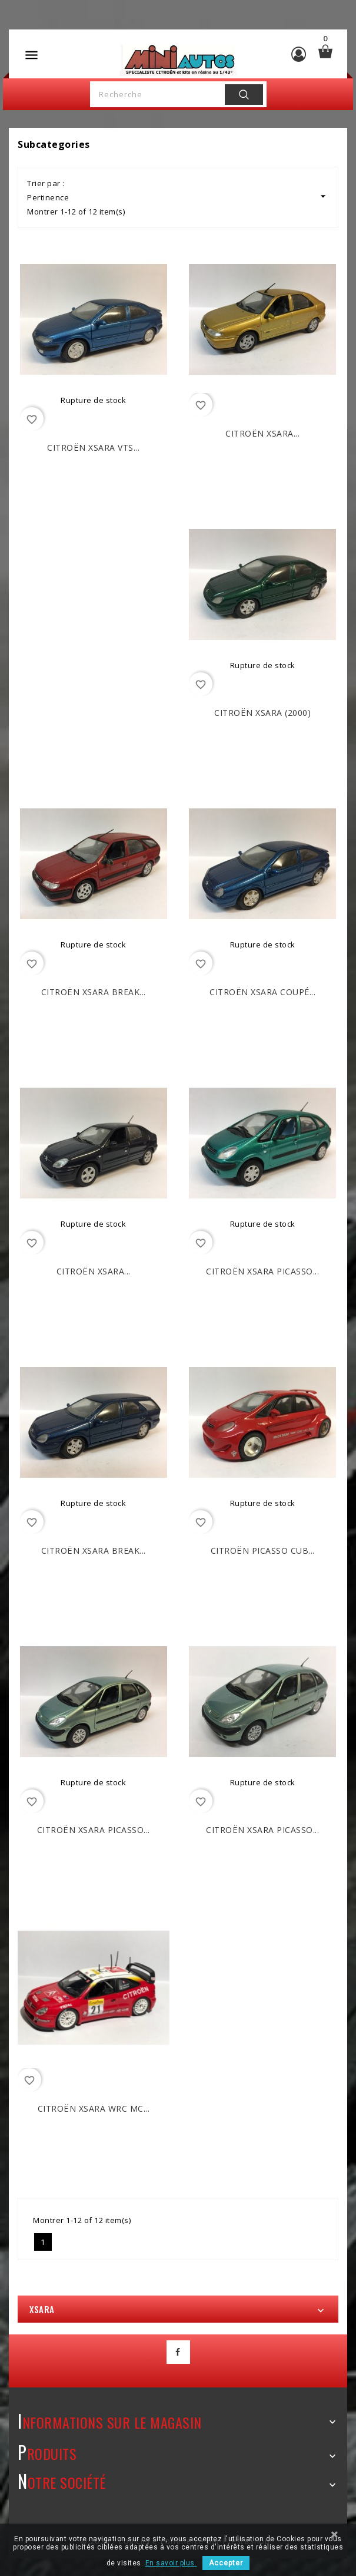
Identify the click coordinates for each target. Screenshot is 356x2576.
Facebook (178, 2352)
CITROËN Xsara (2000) (262, 712)
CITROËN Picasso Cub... (263, 1550)
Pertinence (178, 196)
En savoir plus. (171, 2563)
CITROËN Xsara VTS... (93, 447)
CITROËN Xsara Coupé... (262, 992)
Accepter (226, 2563)
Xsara (42, 2309)
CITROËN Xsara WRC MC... (94, 2108)
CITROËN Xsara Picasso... (262, 1271)
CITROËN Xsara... (262, 433)
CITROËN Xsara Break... (93, 992)
